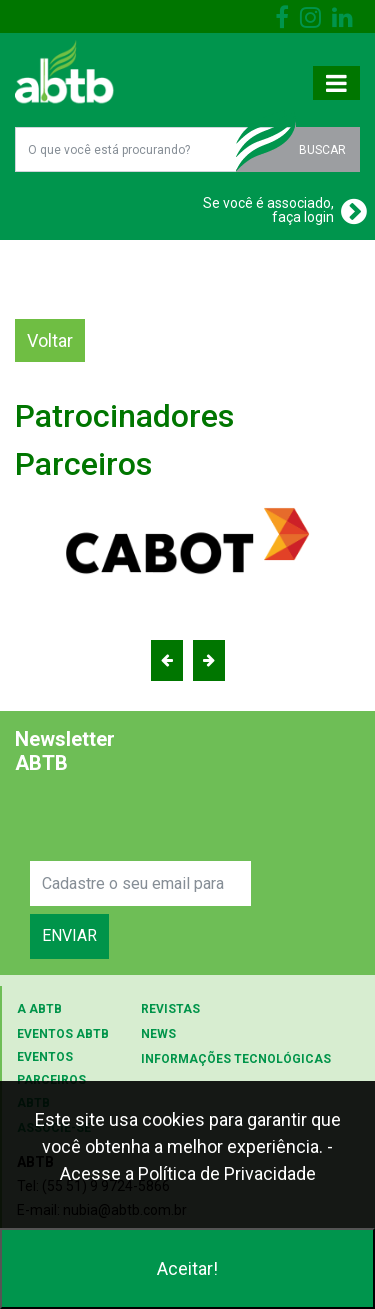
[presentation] (182, 822)
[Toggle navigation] (336, 83)
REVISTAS (170, 1009)
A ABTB (39, 1009)
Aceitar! (187, 1268)
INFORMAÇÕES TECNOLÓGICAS (236, 1059)
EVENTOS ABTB (63, 1034)
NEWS (158, 1034)
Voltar (50, 340)
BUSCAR (322, 150)
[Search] (140, 883)
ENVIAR (69, 935)
